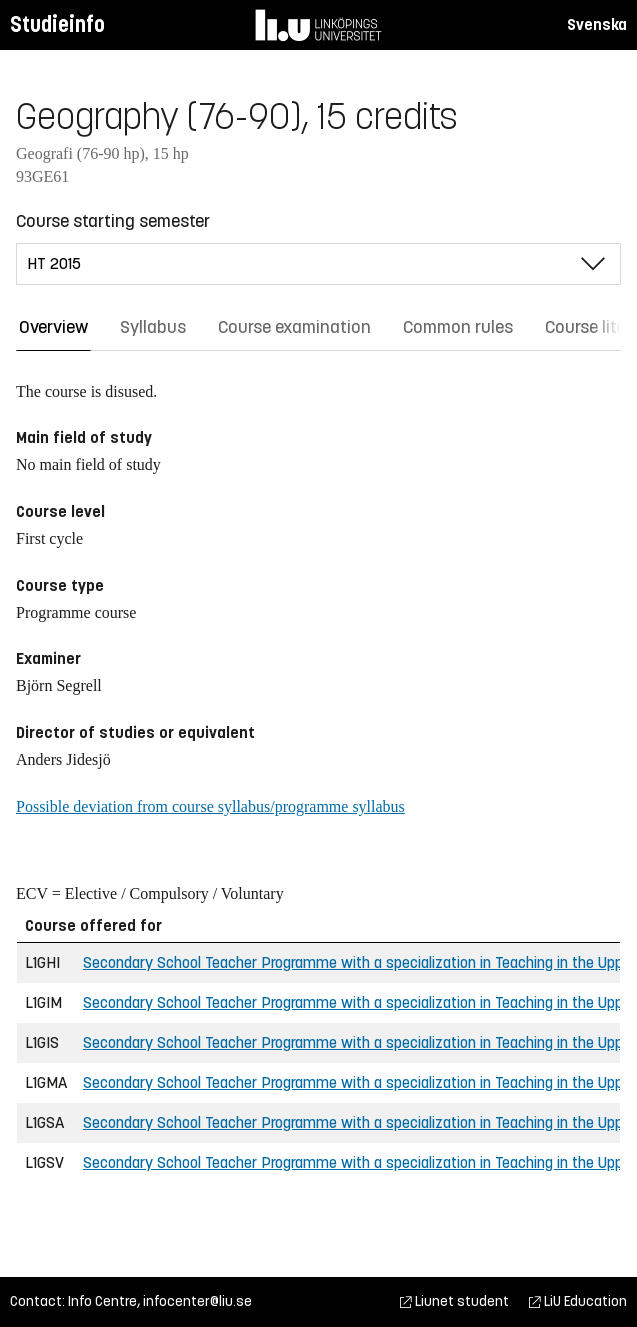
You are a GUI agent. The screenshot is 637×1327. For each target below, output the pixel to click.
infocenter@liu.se (197, 1301)
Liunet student (454, 1301)
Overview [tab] (53, 327)
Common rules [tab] (458, 327)
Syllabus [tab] (153, 327)
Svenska (597, 24)
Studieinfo (57, 24)
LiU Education (578, 1301)
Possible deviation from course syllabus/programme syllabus (210, 806)
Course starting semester (113, 221)
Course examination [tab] (294, 327)
